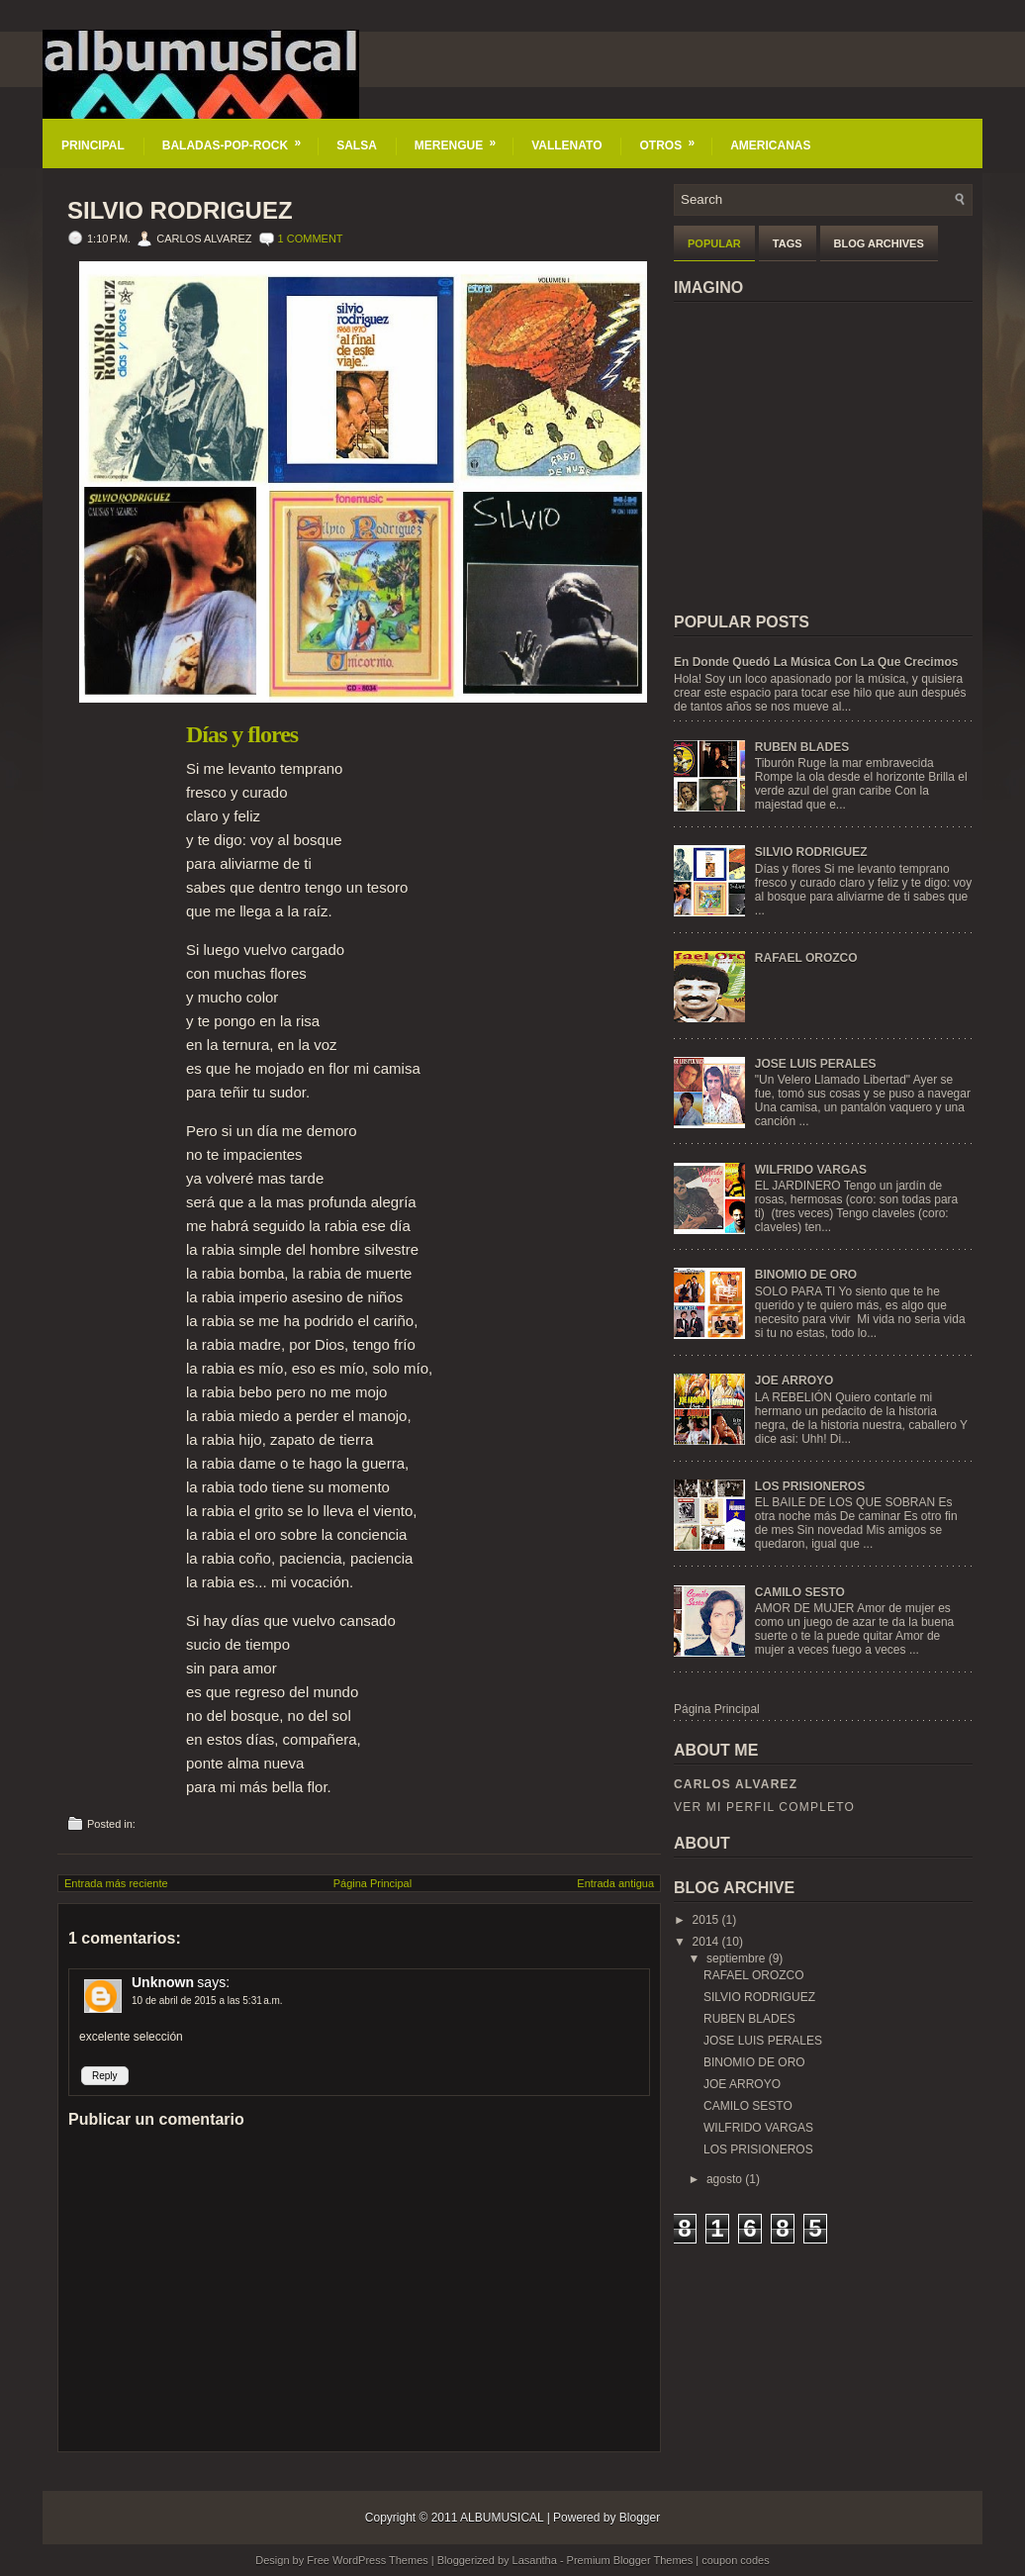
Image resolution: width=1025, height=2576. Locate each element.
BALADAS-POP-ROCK (238, 135)
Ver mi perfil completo (764, 1807)
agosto (724, 2179)
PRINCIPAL (93, 145)
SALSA (356, 145)
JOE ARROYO (794, 1380)
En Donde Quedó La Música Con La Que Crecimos (816, 662)
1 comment (310, 238)
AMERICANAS (770, 145)
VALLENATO (566, 145)
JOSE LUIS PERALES (816, 1064)
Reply (105, 2075)
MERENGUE (462, 135)
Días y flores (242, 734)
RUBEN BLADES (802, 747)
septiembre (735, 1958)
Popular (714, 243)
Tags (787, 243)
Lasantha (534, 2560)
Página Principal (373, 1883)
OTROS (673, 135)
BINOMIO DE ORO (806, 1275)
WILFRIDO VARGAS (811, 1170)
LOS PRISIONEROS (810, 1486)
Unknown (163, 1982)
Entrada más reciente (116, 1883)
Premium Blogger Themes (630, 2560)
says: (213, 1982)
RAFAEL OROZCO (806, 958)
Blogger (639, 2518)
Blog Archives (879, 243)
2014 (706, 1942)
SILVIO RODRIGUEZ (180, 211)
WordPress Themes (380, 2560)
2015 (706, 1920)
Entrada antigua (615, 1883)
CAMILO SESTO (800, 1592)
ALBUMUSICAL (501, 2518)
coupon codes (735, 2560)
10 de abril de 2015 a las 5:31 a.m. (207, 2000)
